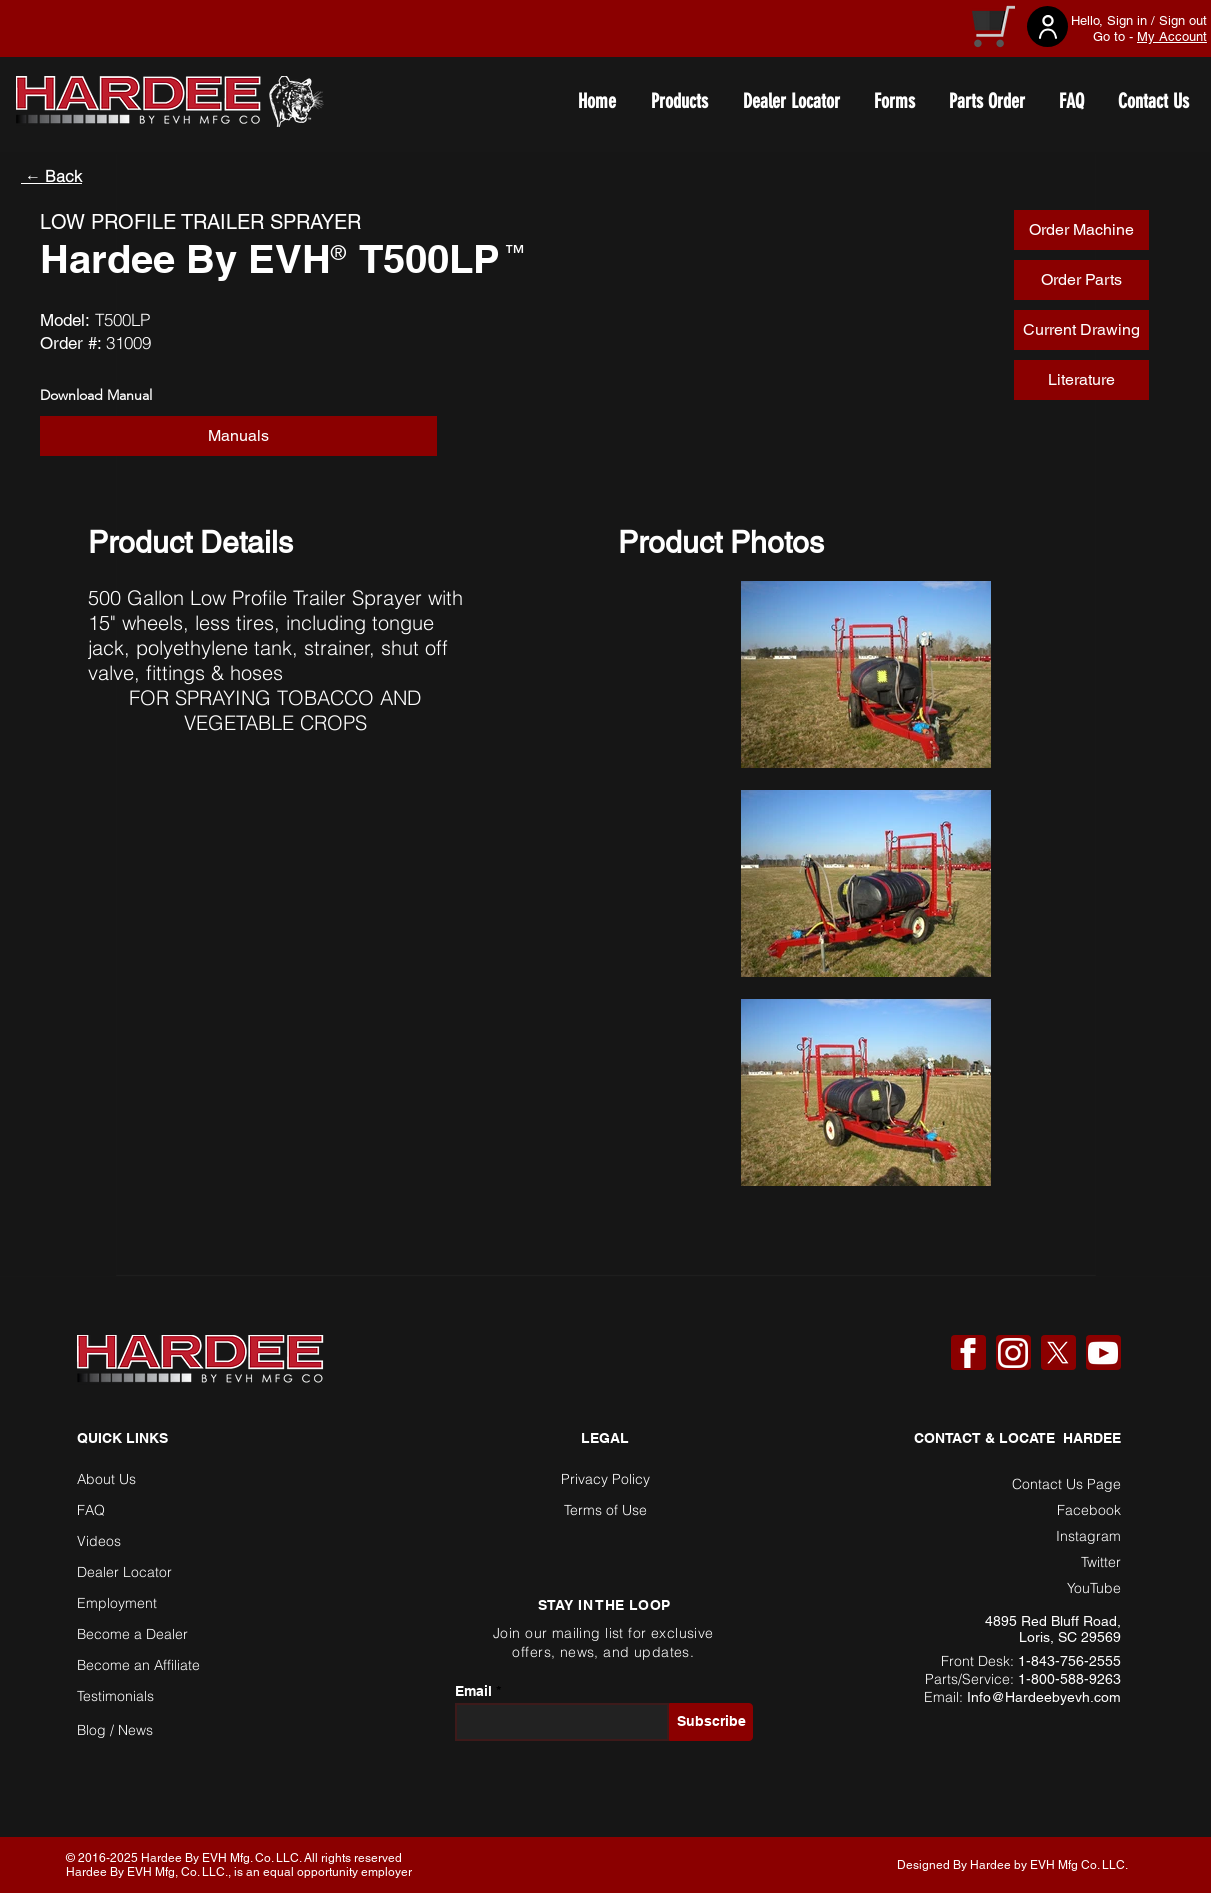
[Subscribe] (711, 1722)
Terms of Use (605, 1510)
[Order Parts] (1081, 280)
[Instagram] (1013, 1353)
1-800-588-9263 (1069, 1679)
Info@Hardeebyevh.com (1044, 1697)
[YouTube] (1103, 1353)
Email (473, 1691)
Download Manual (96, 395)
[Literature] (1081, 380)
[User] (1047, 26)
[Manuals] (238, 436)
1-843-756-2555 (1069, 1661)
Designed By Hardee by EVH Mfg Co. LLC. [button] (1012, 1865)
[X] (1058, 1353)
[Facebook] (968, 1353)
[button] (1081, 330)
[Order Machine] (1081, 230)
